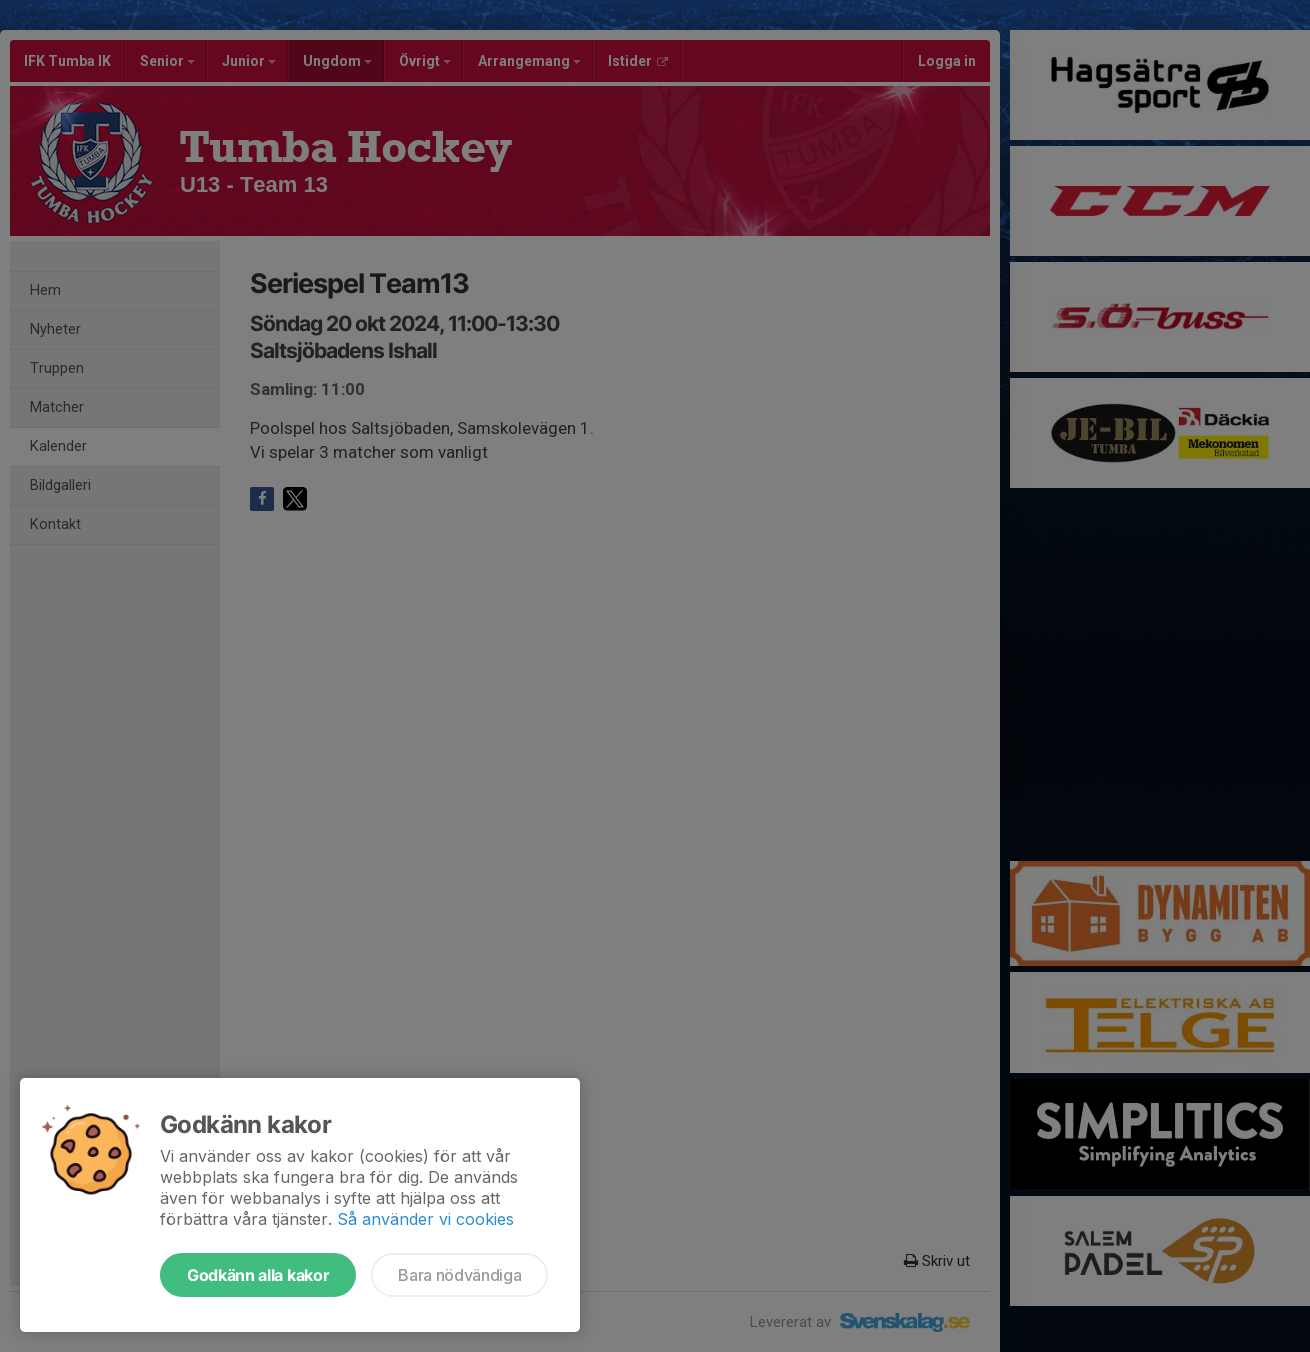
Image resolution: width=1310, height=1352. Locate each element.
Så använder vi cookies (425, 1219)
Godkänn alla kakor (258, 1275)
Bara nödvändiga (459, 1275)
